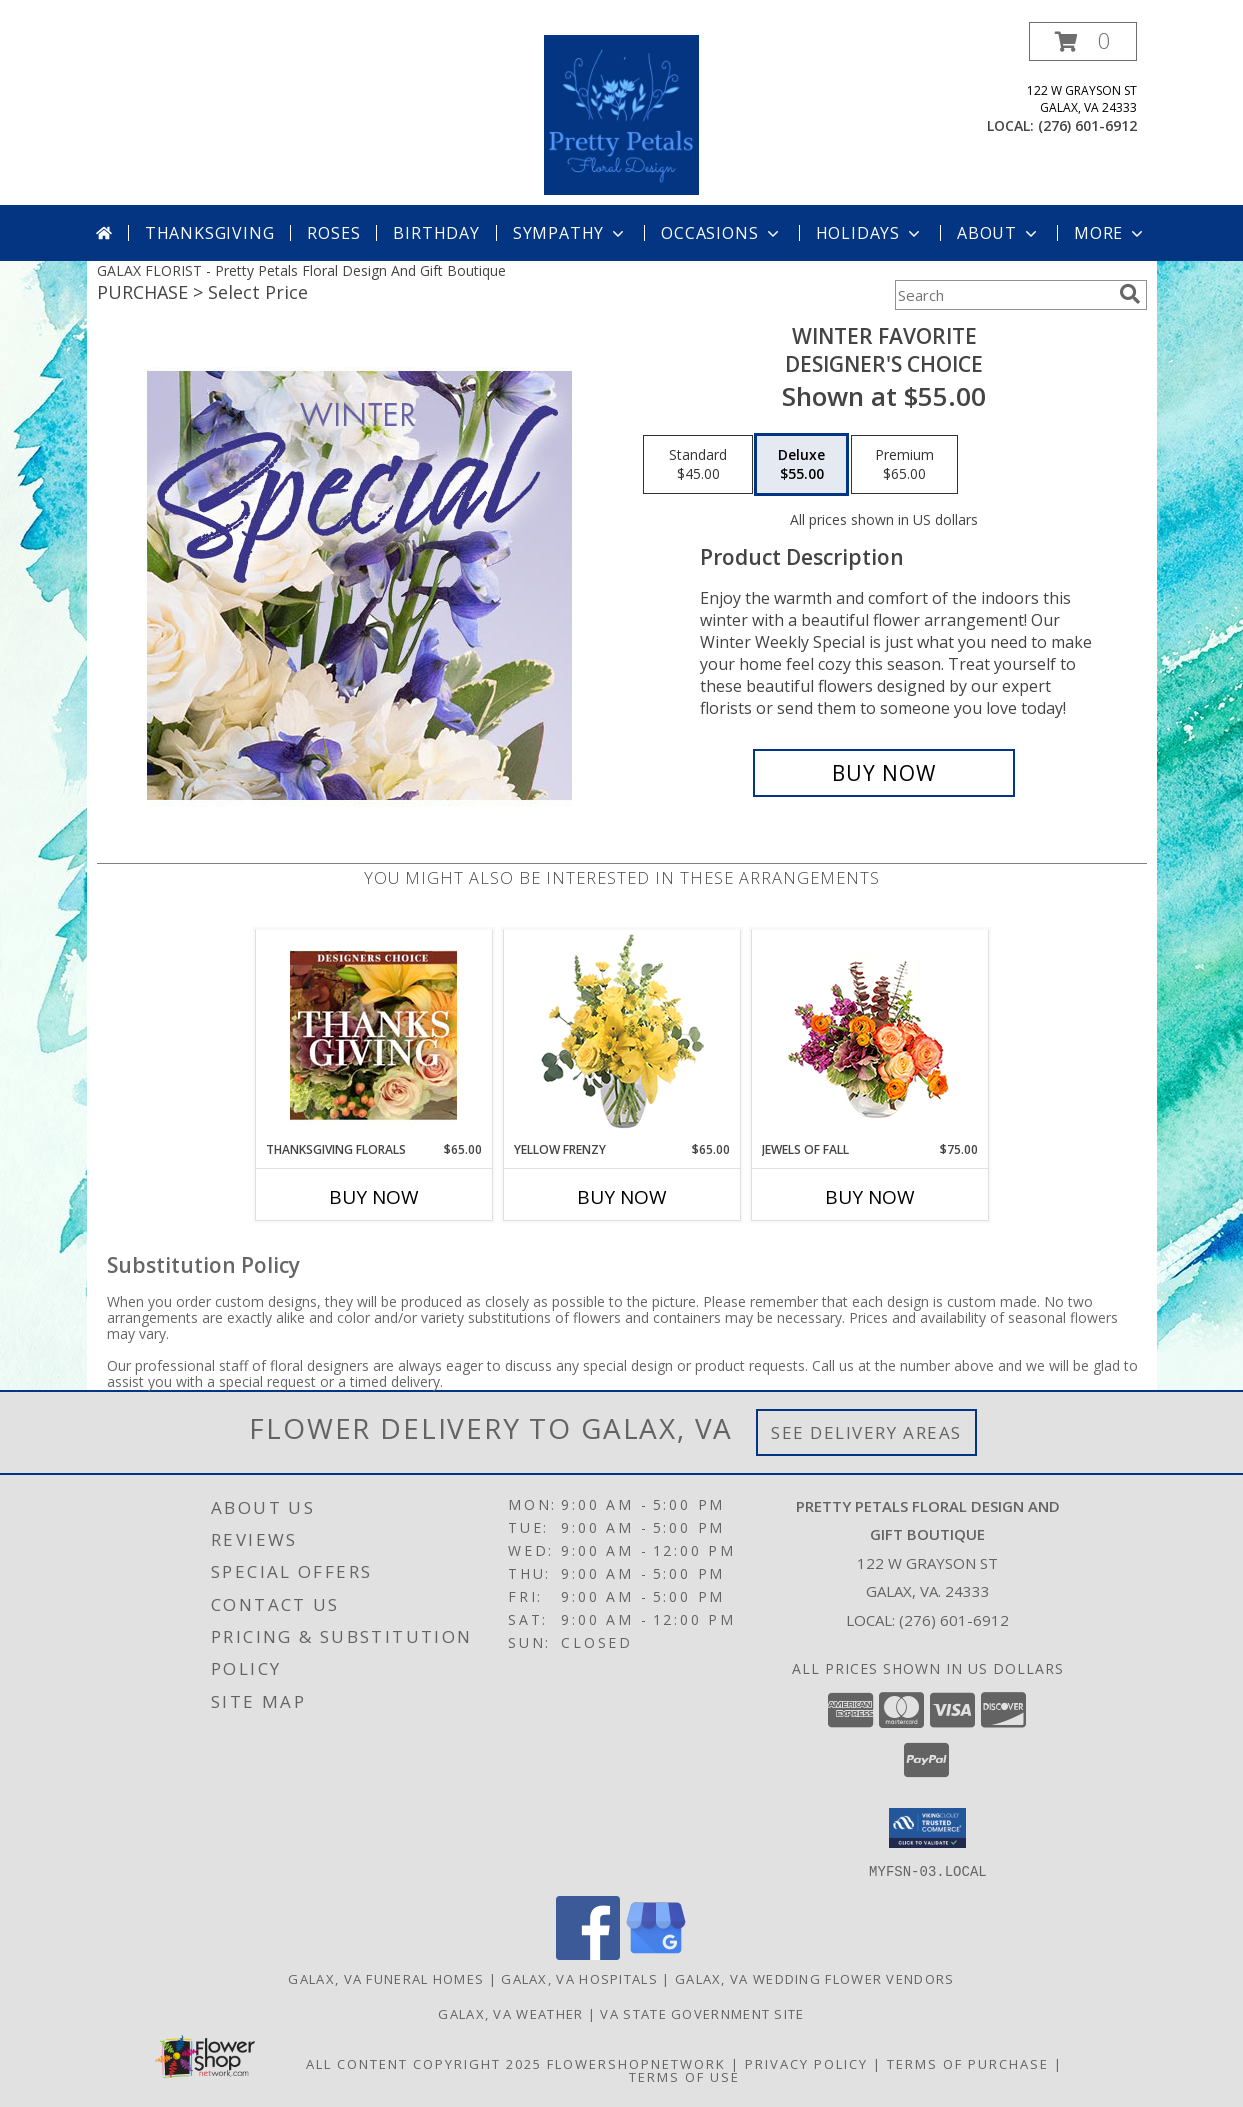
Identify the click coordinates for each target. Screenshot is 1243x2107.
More (1110, 233)
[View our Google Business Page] (656, 1953)
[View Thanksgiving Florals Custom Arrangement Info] (373, 1035)
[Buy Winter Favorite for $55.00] (884, 773)
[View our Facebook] (588, 1953)
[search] (1130, 294)
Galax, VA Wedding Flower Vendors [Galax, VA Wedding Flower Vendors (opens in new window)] (815, 1978)
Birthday (436, 233)
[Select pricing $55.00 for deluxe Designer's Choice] (801, 465)
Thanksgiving (210, 233)
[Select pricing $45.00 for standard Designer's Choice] (698, 465)
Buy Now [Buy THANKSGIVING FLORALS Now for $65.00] (374, 1197)
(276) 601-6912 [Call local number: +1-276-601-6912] (1087, 125)
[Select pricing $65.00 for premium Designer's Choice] (904, 465)
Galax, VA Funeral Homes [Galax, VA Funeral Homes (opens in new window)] (386, 1978)
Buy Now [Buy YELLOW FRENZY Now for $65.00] (622, 1197)
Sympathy (570, 233)
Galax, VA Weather (510, 2013)
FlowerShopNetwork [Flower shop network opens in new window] (636, 2063)
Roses (333, 233)
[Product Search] (1003, 295)
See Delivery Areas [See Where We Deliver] (866, 1432)
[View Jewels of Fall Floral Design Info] (869, 1035)
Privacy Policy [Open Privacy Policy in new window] (806, 2063)
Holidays (870, 233)
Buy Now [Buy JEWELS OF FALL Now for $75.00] (870, 1197)
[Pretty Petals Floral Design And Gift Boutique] (621, 113)
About (999, 233)
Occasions (721, 233)
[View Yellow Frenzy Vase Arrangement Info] (621, 1035)
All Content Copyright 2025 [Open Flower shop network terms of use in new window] (424, 2063)
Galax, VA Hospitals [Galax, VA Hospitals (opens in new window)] (579, 1978)
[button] (1083, 41)
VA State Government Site (702, 2013)
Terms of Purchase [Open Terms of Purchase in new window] (968, 2063)
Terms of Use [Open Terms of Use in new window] (684, 2076)
